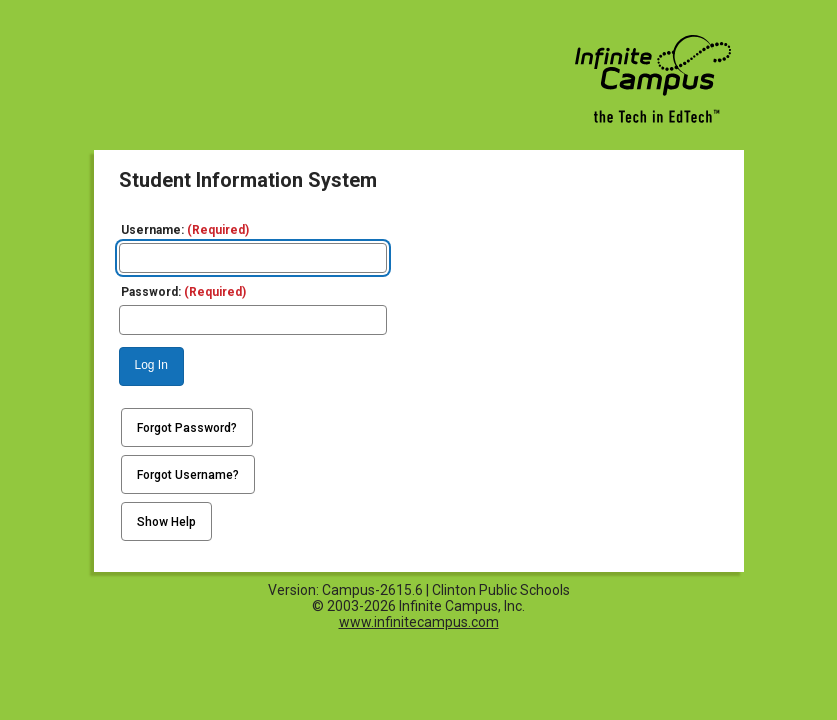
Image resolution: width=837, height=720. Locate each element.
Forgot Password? (187, 428)
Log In (151, 365)
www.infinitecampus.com (419, 622)
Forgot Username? (188, 475)
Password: (183, 292)
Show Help (166, 522)
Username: (185, 230)
